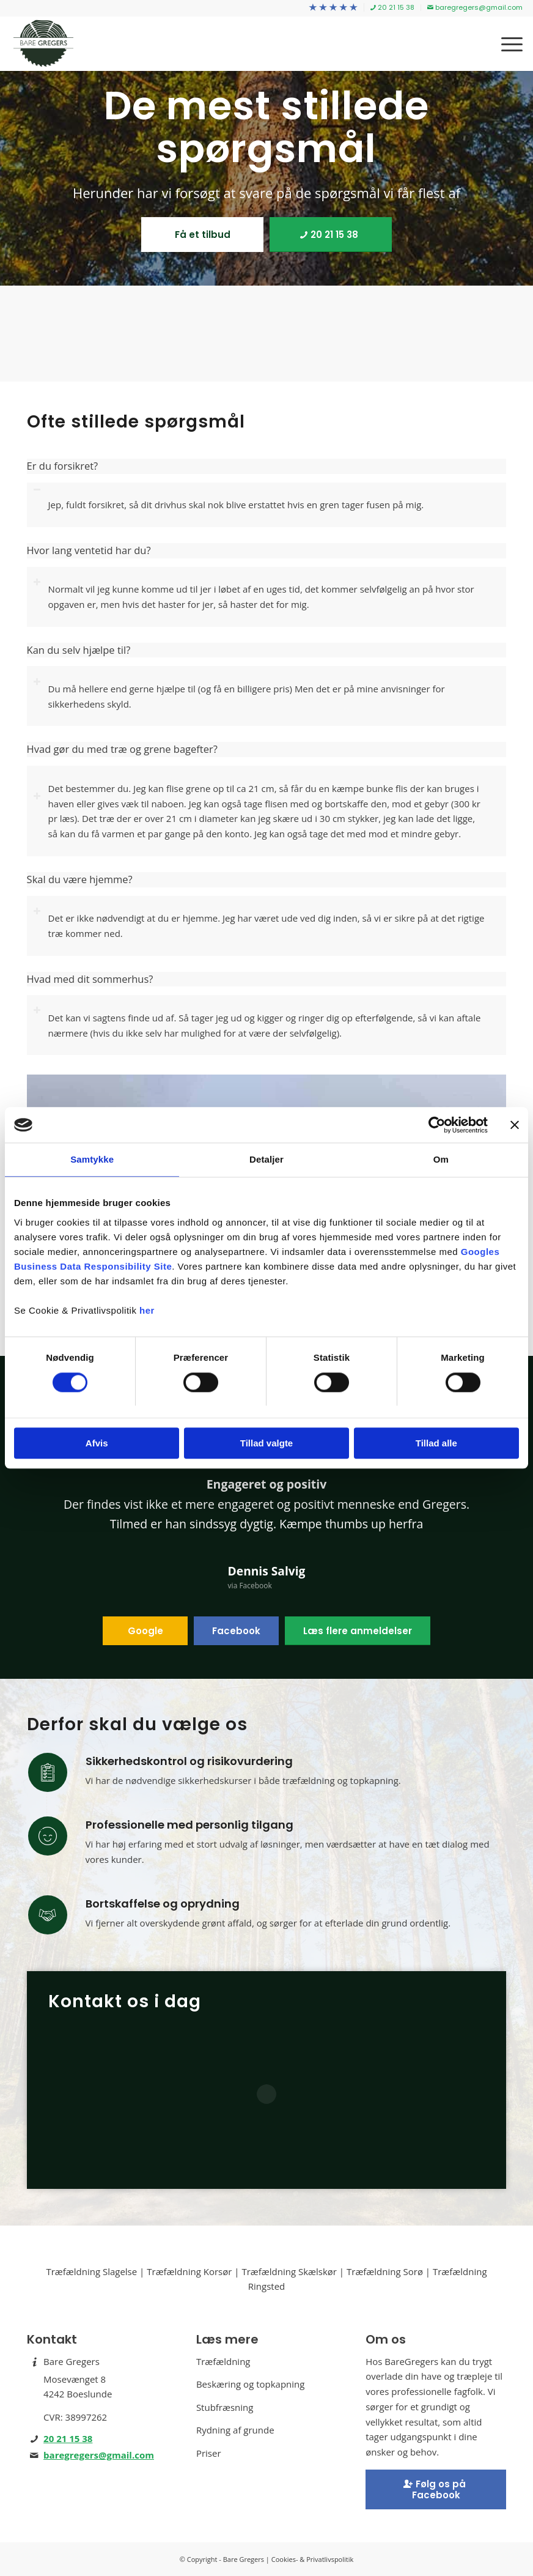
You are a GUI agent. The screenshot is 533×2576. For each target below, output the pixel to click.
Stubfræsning (225, 2407)
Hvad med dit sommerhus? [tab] (90, 979)
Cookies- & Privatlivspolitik (312, 2559)
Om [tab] (441, 1160)
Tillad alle (436, 1443)
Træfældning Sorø (385, 2271)
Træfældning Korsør (189, 2271)
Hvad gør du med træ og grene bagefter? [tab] (122, 749)
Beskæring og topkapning (250, 2384)
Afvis (97, 1443)
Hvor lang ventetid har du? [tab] (89, 550)
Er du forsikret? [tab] (62, 466)
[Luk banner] (514, 1125)
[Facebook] (236, 1630)
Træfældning (223, 2361)
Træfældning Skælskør (289, 2271)
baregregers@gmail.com (98, 2455)
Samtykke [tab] (92, 1160)
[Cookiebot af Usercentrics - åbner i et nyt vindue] (434, 1125)
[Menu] (506, 43)
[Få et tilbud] (202, 234)
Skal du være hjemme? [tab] (80, 879)
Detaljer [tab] (266, 1160)
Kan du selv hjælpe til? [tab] (79, 650)
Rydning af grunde (235, 2430)
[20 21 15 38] (331, 234)
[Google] (145, 1630)
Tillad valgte (266, 1443)
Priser (208, 2453)
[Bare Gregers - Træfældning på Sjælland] (43, 43)
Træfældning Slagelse (91, 2271)
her (147, 1311)
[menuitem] (333, 7)
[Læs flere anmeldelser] (357, 1630)
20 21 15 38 (67, 2438)
